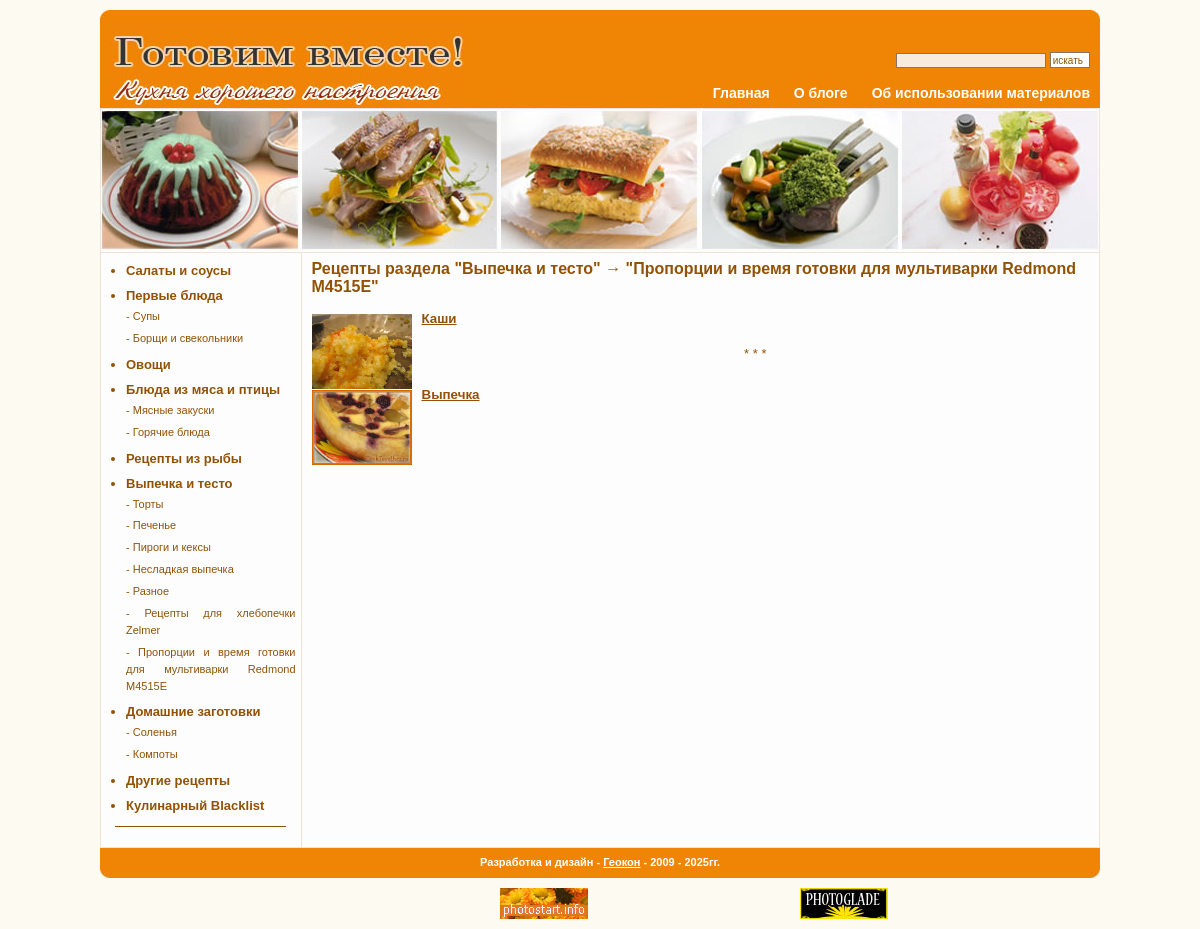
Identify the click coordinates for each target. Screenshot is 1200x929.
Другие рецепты (178, 780)
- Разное (147, 591)
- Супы (143, 316)
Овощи (148, 364)
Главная (741, 93)
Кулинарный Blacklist (195, 805)
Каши (439, 318)
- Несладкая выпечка (180, 569)
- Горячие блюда (168, 432)
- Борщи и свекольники (184, 338)
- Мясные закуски (170, 410)
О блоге (821, 93)
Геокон (621, 862)
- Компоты (152, 754)
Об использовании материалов (981, 93)
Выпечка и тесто (179, 483)
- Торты (145, 504)
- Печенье (151, 525)
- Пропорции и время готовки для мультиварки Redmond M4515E (211, 669)
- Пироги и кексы (168, 547)
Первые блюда (174, 295)
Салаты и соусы (178, 270)
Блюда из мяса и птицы (203, 389)
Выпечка (451, 394)
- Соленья (151, 732)
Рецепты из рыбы (184, 458)
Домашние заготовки (193, 711)
